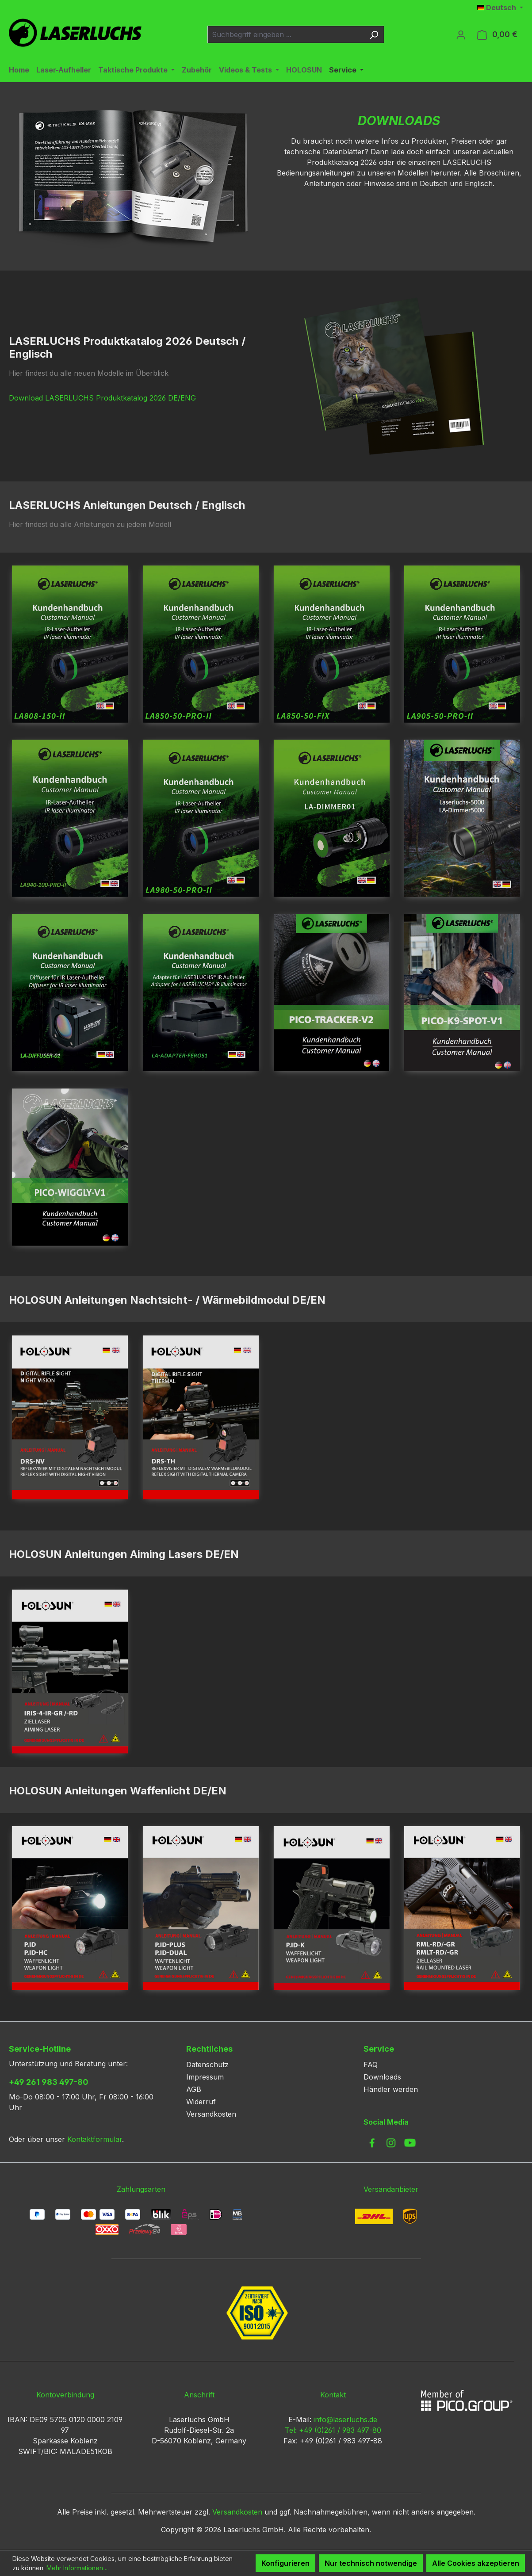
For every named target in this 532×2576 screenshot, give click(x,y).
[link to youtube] (410, 2142)
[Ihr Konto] (460, 34)
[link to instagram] (391, 2142)
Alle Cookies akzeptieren (475, 2563)
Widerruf (201, 2101)
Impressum (205, 2076)
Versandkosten (211, 2114)
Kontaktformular (94, 2139)
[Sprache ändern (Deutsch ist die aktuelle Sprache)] (500, 7)
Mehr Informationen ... (77, 2568)
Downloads (382, 2076)
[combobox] (285, 34)
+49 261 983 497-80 (48, 2082)
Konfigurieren (285, 2563)
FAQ (371, 2064)
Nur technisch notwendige (371, 2563)
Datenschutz (207, 2064)
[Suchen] (374, 34)
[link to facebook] (372, 2142)
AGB (193, 2089)
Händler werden (391, 2089)
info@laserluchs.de (345, 2419)
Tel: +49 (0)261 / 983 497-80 (333, 2430)
